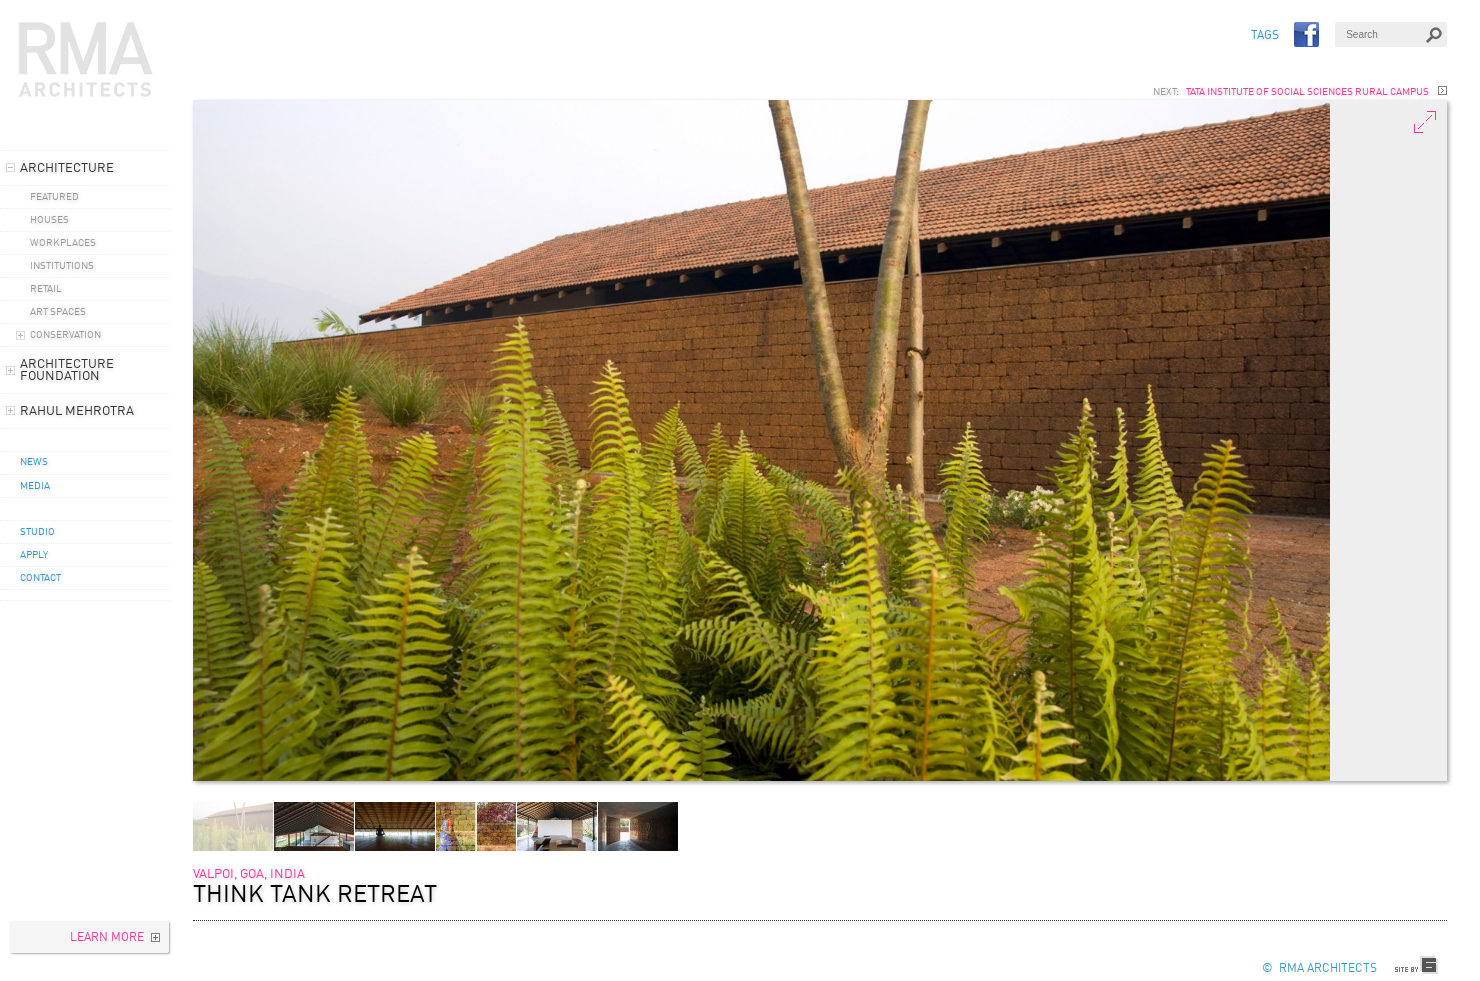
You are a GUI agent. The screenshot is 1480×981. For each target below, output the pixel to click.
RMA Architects (86, 60)
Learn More (107, 938)
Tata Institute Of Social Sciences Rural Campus (1307, 92)
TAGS (1265, 36)
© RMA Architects (1319, 969)
